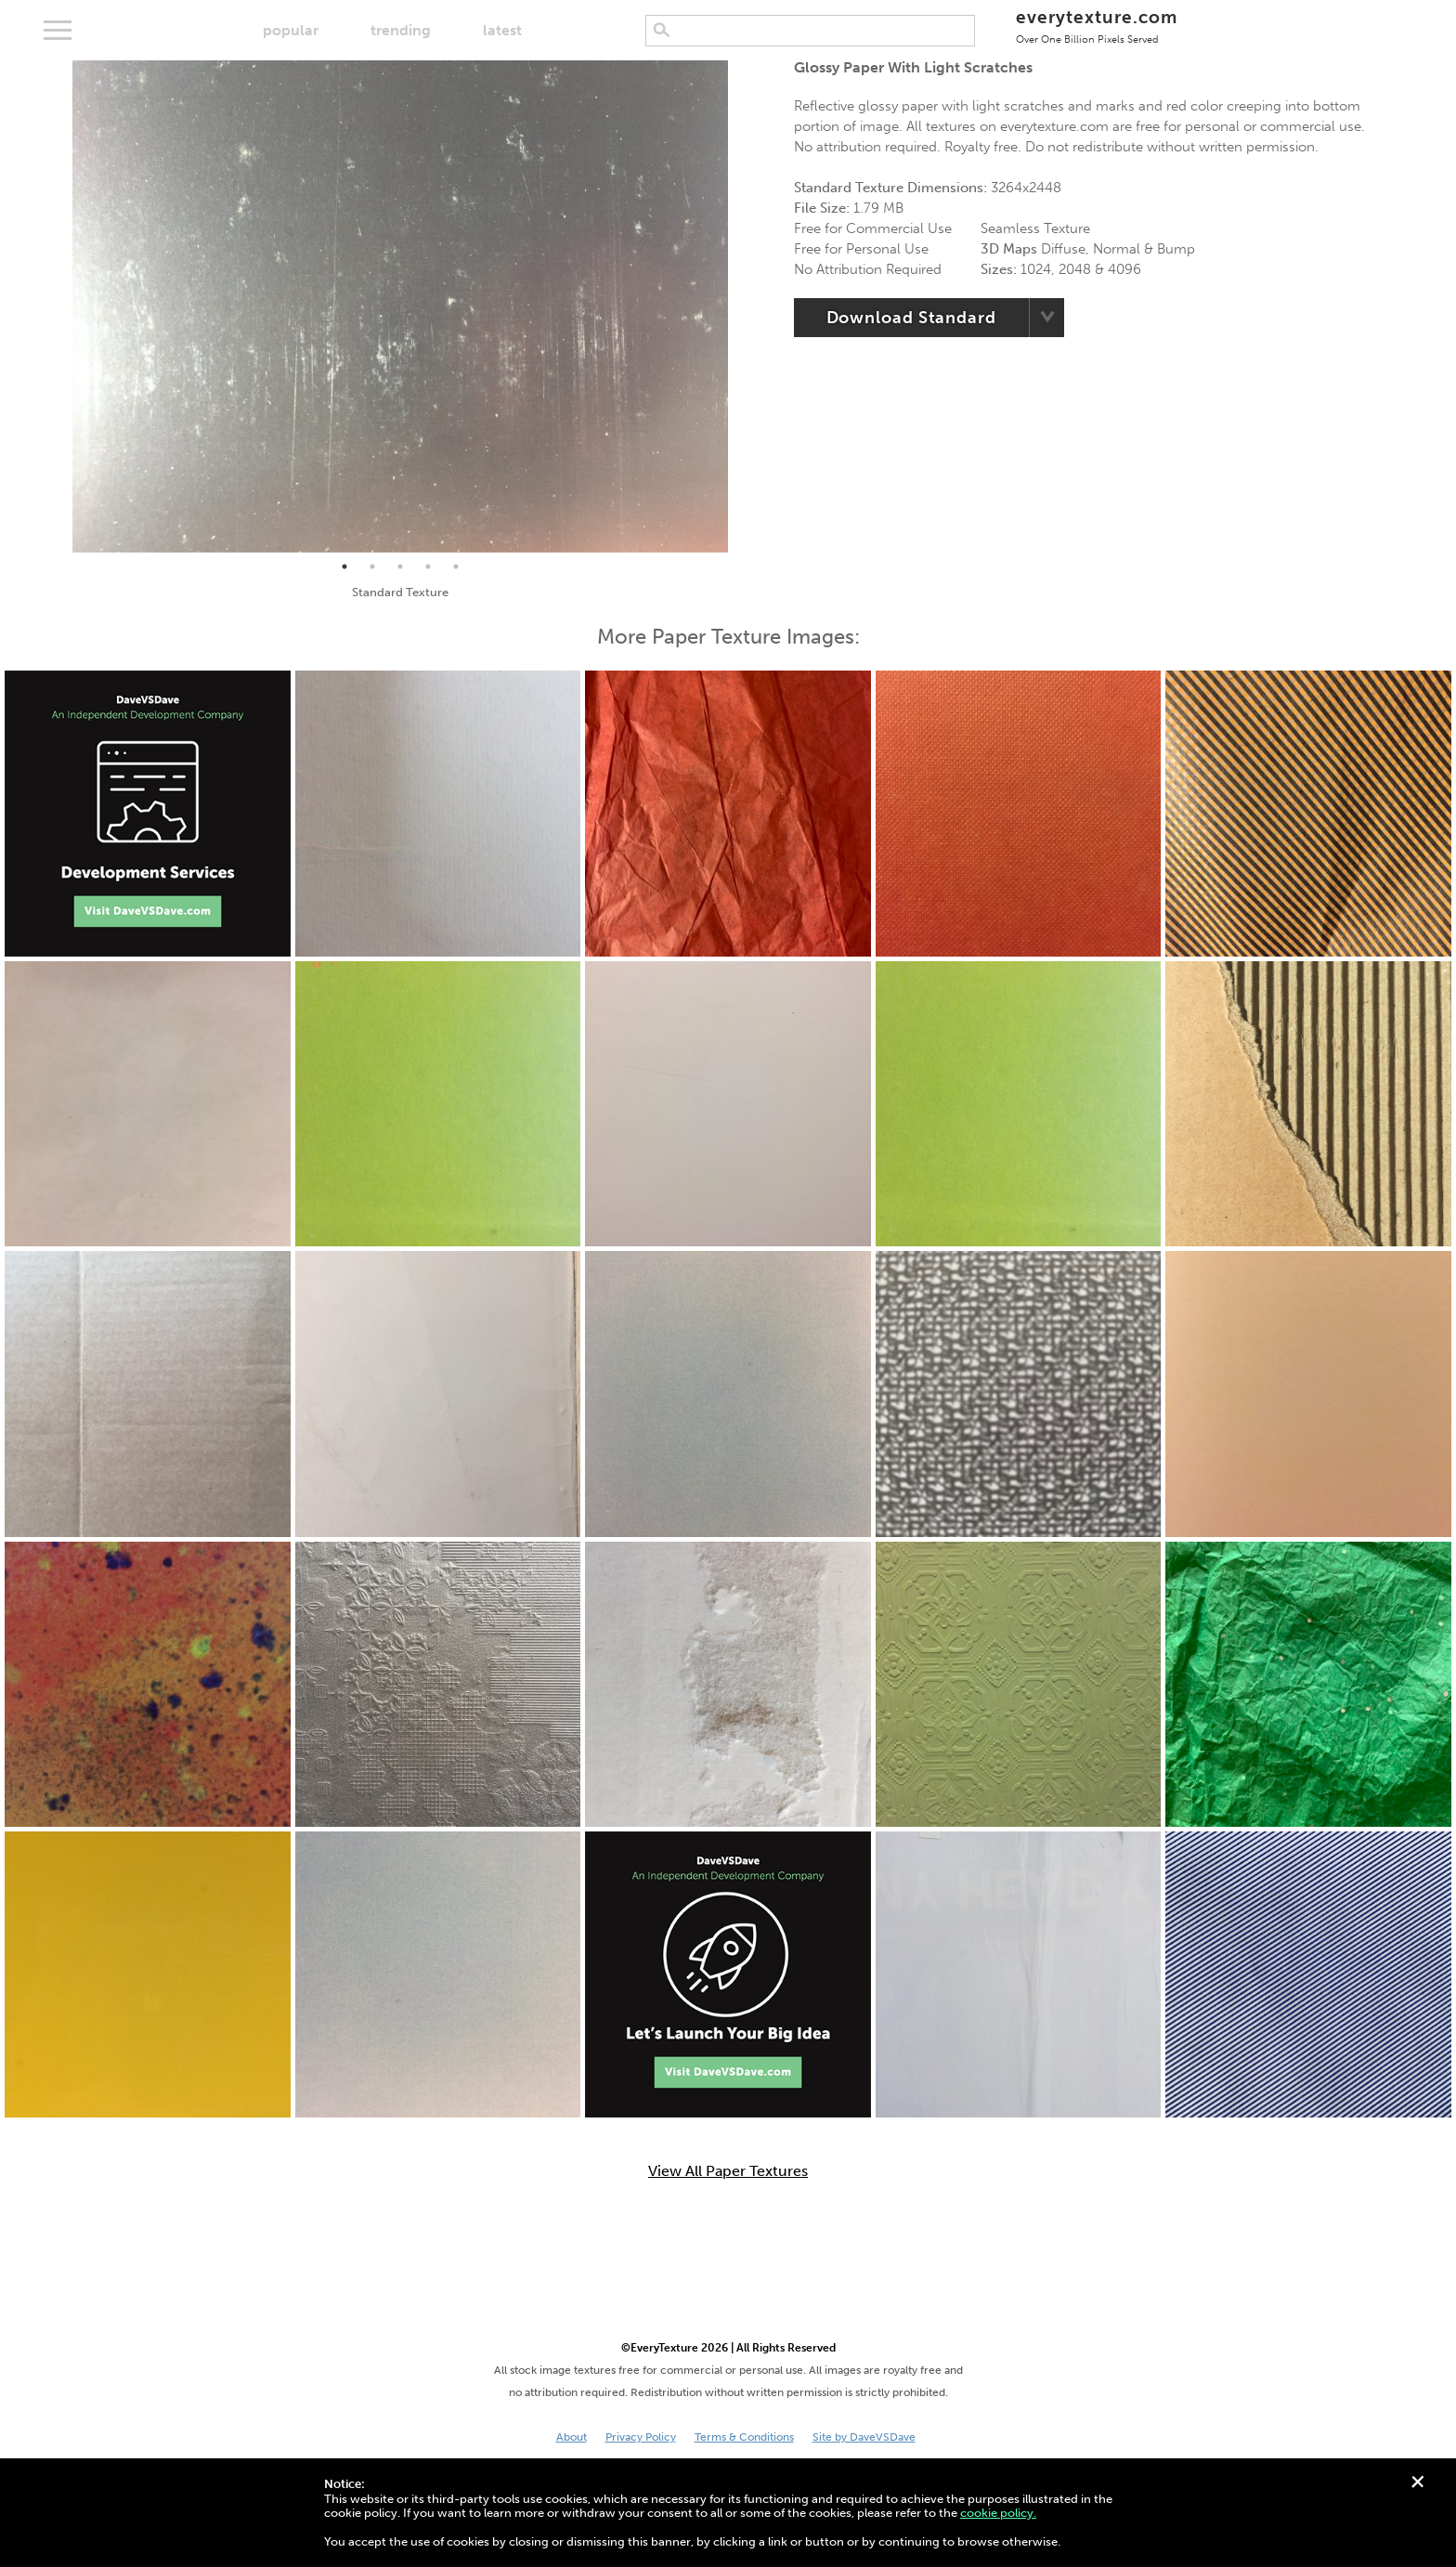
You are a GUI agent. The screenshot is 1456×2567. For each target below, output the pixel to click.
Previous (58, 306)
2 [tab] (372, 566)
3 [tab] (400, 566)
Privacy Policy (640, 2436)
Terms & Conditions (744, 2436)
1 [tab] (344, 566)
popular (290, 30)
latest (502, 30)
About (571, 2436)
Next (742, 306)
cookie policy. (998, 2513)
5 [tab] (456, 566)
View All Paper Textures (728, 2171)
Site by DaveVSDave (864, 2436)
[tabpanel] (400, 306)
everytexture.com (1096, 26)
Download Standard (911, 317)
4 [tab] (428, 566)
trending (400, 30)
